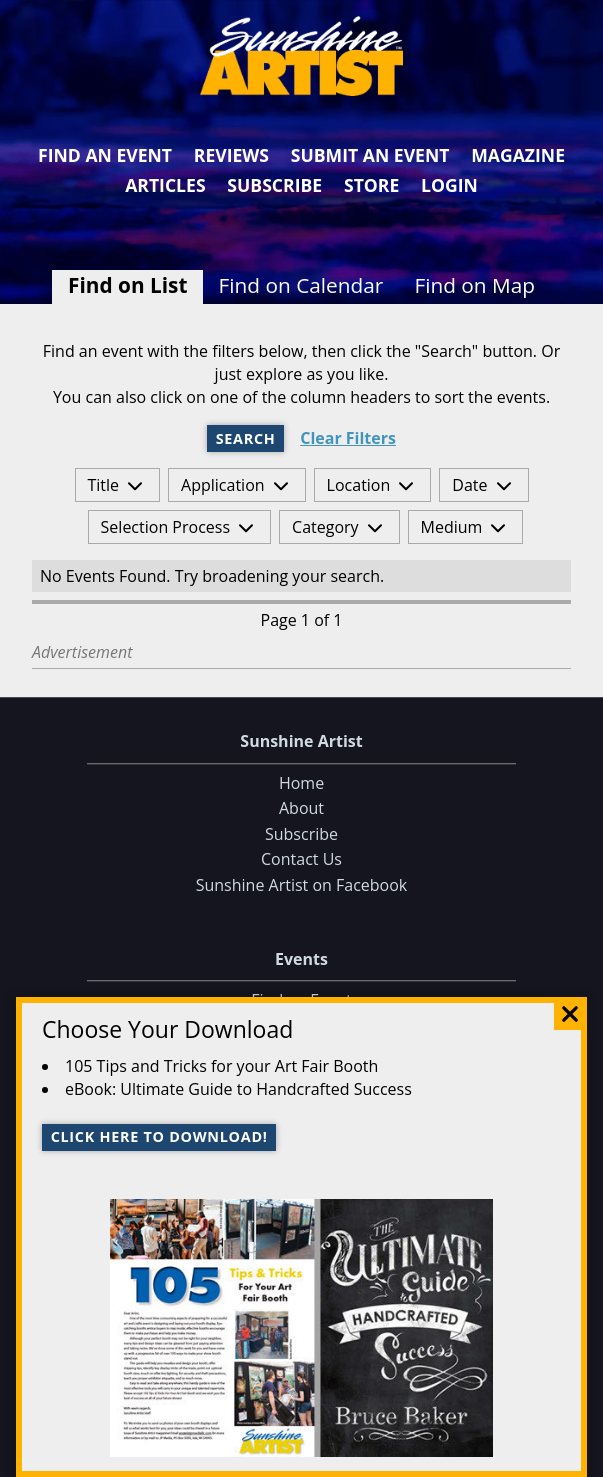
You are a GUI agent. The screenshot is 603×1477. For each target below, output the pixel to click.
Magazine (518, 155)
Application (223, 485)
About (301, 809)
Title (104, 485)
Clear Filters (348, 438)
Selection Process (165, 527)
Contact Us (301, 860)
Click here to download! (159, 1136)
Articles (165, 185)
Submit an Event (370, 155)
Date (469, 485)
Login (449, 185)
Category (325, 527)
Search (246, 438)
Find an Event (105, 155)
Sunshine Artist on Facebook (302, 885)
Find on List (127, 285)
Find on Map (474, 285)
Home (301, 783)
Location (359, 485)
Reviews (231, 155)
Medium (452, 527)
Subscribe (274, 185)
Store (371, 185)
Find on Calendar (301, 285)
